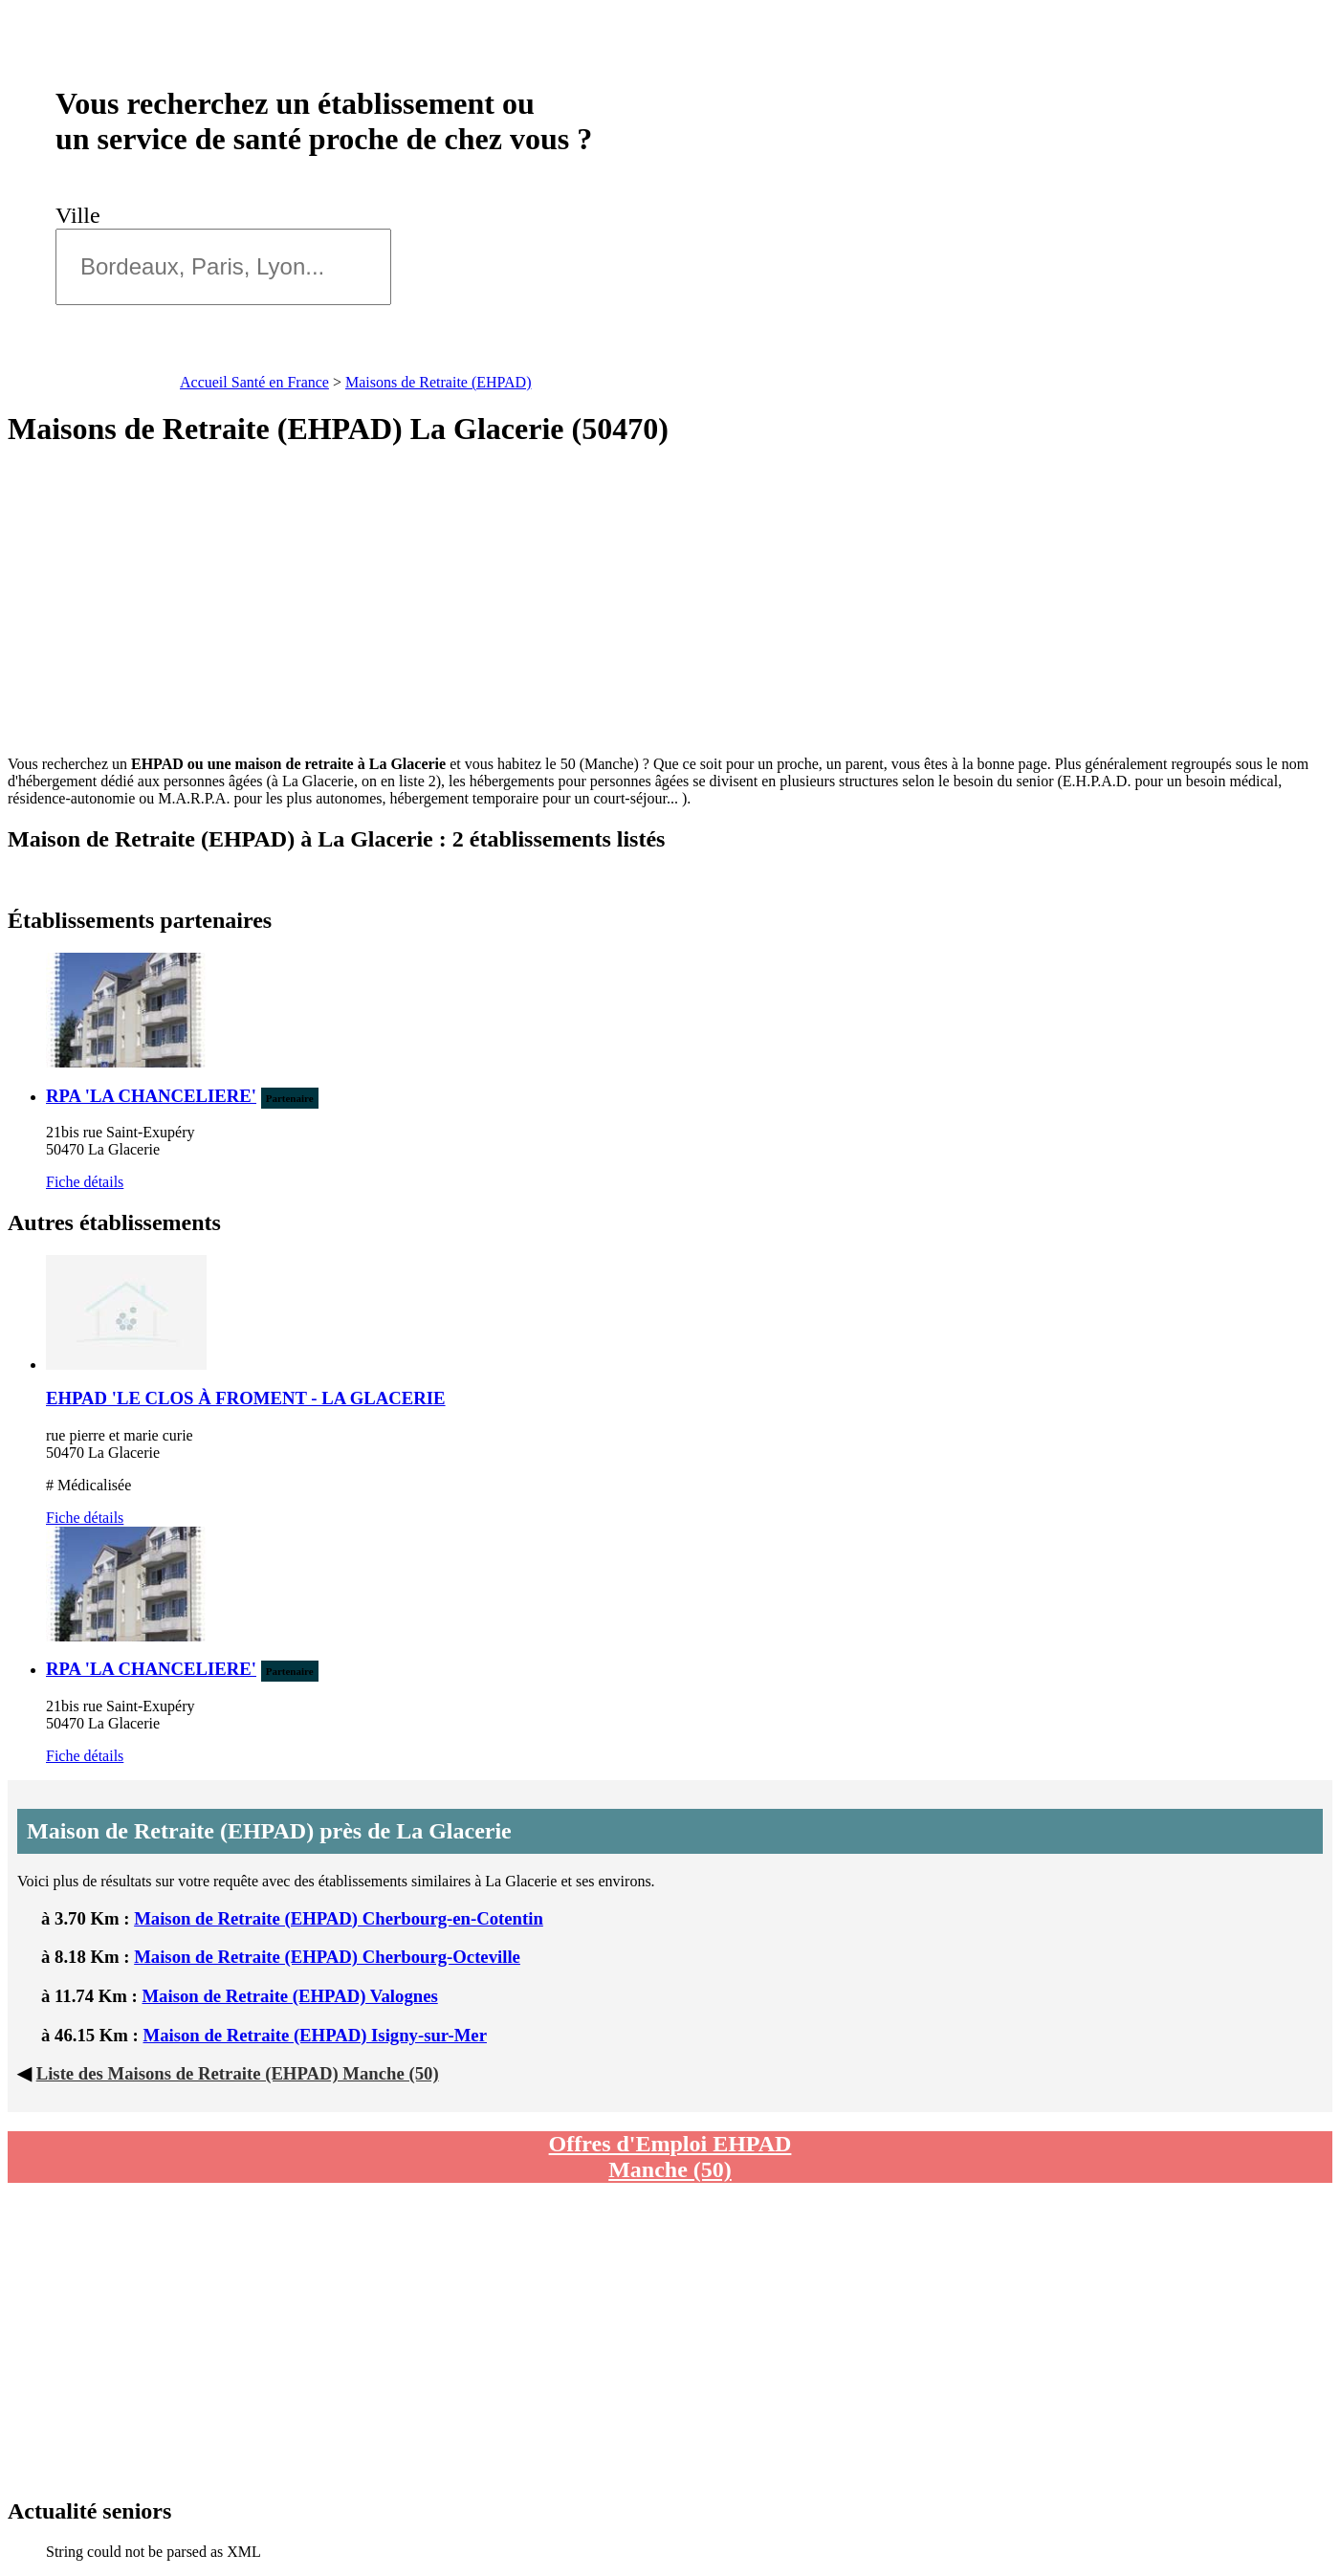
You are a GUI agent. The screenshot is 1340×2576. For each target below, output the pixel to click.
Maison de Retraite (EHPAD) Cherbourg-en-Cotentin (338, 1918)
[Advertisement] (670, 602)
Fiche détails (84, 1182)
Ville (83, 215)
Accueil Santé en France (254, 382)
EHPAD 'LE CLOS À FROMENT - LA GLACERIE (246, 1398)
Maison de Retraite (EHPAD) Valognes (289, 1996)
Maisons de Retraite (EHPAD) (438, 382)
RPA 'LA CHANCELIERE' (151, 1096)
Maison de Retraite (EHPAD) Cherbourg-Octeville (327, 1957)
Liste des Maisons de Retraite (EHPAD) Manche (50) (237, 2073)
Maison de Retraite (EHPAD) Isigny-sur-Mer (315, 2035)
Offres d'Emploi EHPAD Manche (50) (670, 2156)
